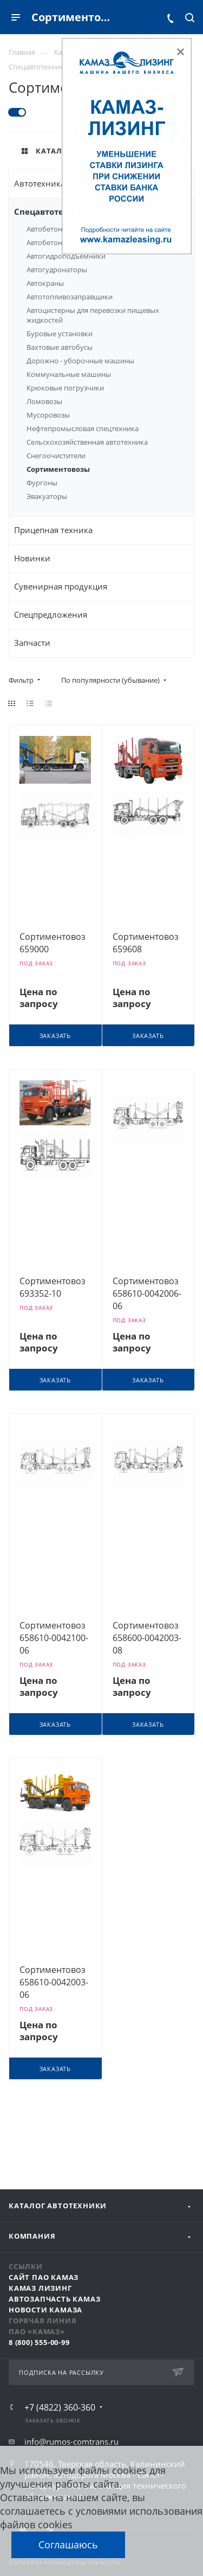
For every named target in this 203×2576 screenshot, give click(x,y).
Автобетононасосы (59, 229)
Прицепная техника (53, 529)
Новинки (32, 558)
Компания (32, 2236)
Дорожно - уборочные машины (80, 361)
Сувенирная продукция (60, 586)
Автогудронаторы (57, 269)
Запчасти (32, 642)
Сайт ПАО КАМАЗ (43, 2277)
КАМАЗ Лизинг (40, 2288)
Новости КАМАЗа (45, 2310)
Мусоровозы (48, 415)
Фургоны (42, 483)
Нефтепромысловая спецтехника (83, 428)
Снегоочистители (56, 455)
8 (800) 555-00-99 (39, 2342)
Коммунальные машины (69, 374)
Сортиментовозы (58, 469)
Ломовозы (44, 401)
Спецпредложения (50, 614)
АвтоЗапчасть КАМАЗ (54, 2299)
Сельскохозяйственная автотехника (87, 442)
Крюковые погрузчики (65, 388)
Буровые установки (60, 333)
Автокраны (45, 283)
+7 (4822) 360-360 (59, 2407)
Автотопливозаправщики (70, 297)
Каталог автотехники (58, 2205)
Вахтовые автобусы (60, 347)
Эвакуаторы (47, 496)
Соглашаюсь (68, 2544)
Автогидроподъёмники (66, 256)
